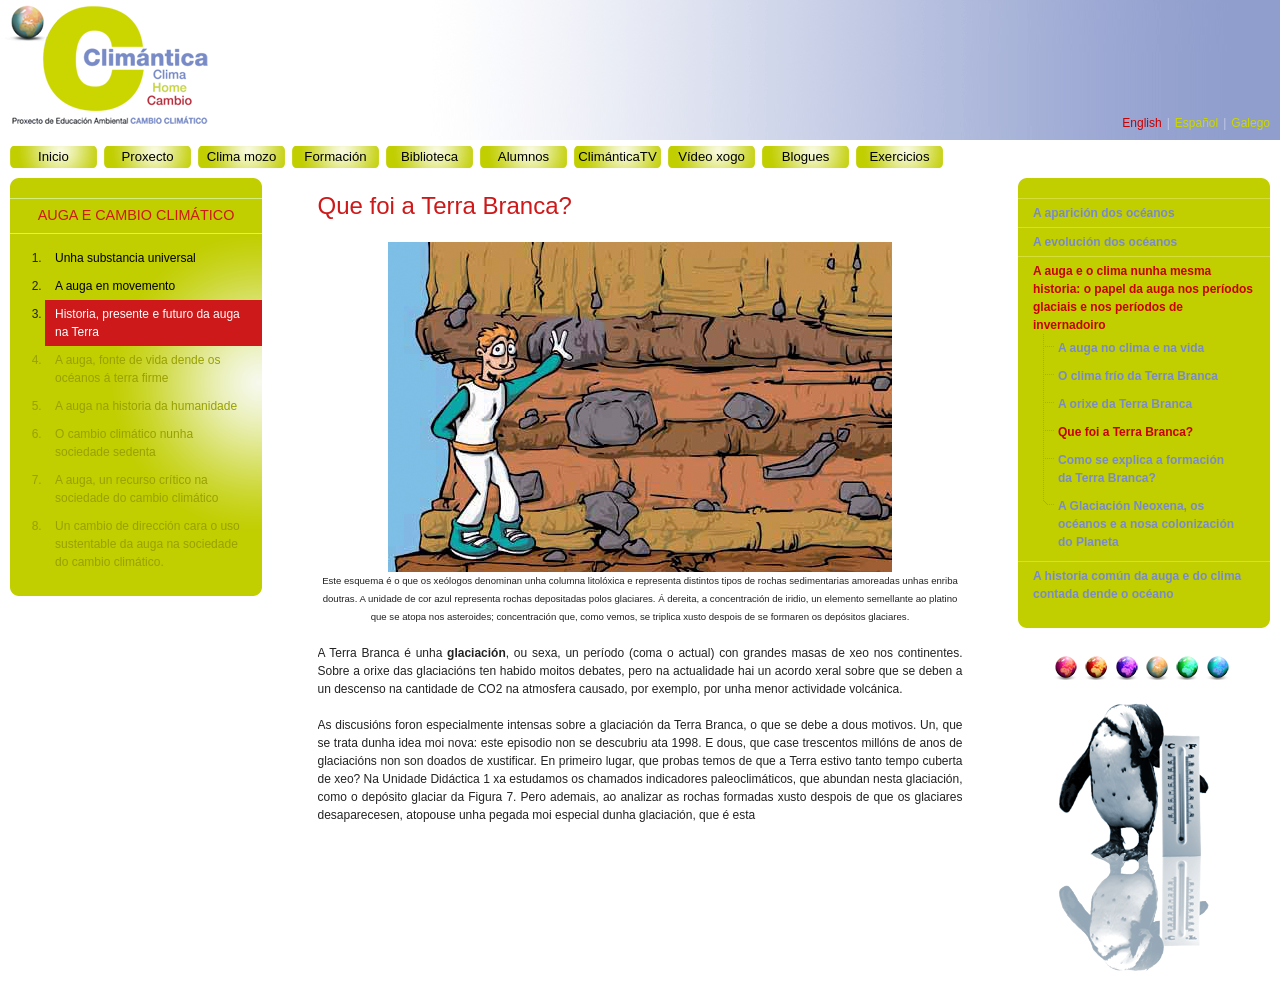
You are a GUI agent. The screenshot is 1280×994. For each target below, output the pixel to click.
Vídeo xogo (711, 156)
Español (1196, 123)
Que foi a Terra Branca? (1125, 432)
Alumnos (523, 156)
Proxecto (147, 156)
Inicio (53, 156)
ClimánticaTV (617, 156)
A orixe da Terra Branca (1125, 404)
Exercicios (899, 156)
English (1141, 123)
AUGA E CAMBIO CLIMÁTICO (136, 215)
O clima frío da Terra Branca (1138, 376)
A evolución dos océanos (1105, 242)
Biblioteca (429, 156)
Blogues (806, 156)
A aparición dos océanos (1104, 213)
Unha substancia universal (125, 258)
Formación (335, 156)
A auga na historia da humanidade (146, 406)
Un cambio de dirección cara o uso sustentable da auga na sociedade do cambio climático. (147, 544)
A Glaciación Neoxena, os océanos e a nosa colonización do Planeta (1146, 524)
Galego (1250, 123)
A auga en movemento (115, 286)
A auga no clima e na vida (1131, 348)
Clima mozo (242, 156)
